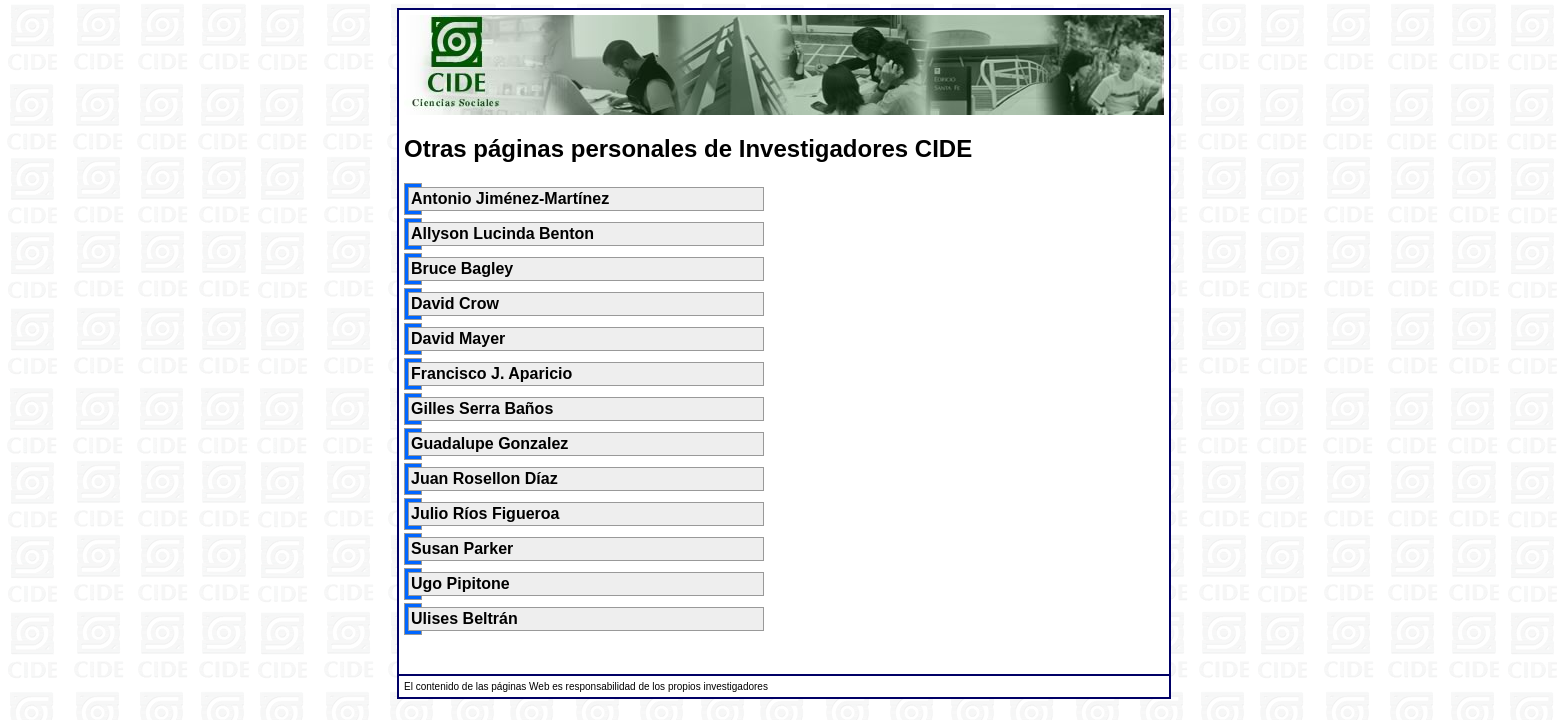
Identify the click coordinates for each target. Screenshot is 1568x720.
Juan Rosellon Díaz (484, 478)
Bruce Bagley (462, 268)
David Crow (455, 303)
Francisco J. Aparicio (491, 373)
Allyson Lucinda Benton (502, 233)
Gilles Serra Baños (482, 408)
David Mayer (458, 338)
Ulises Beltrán (464, 618)
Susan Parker (462, 548)
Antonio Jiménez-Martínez (510, 198)
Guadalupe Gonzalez (489, 443)
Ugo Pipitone (460, 583)
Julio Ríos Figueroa (485, 513)
